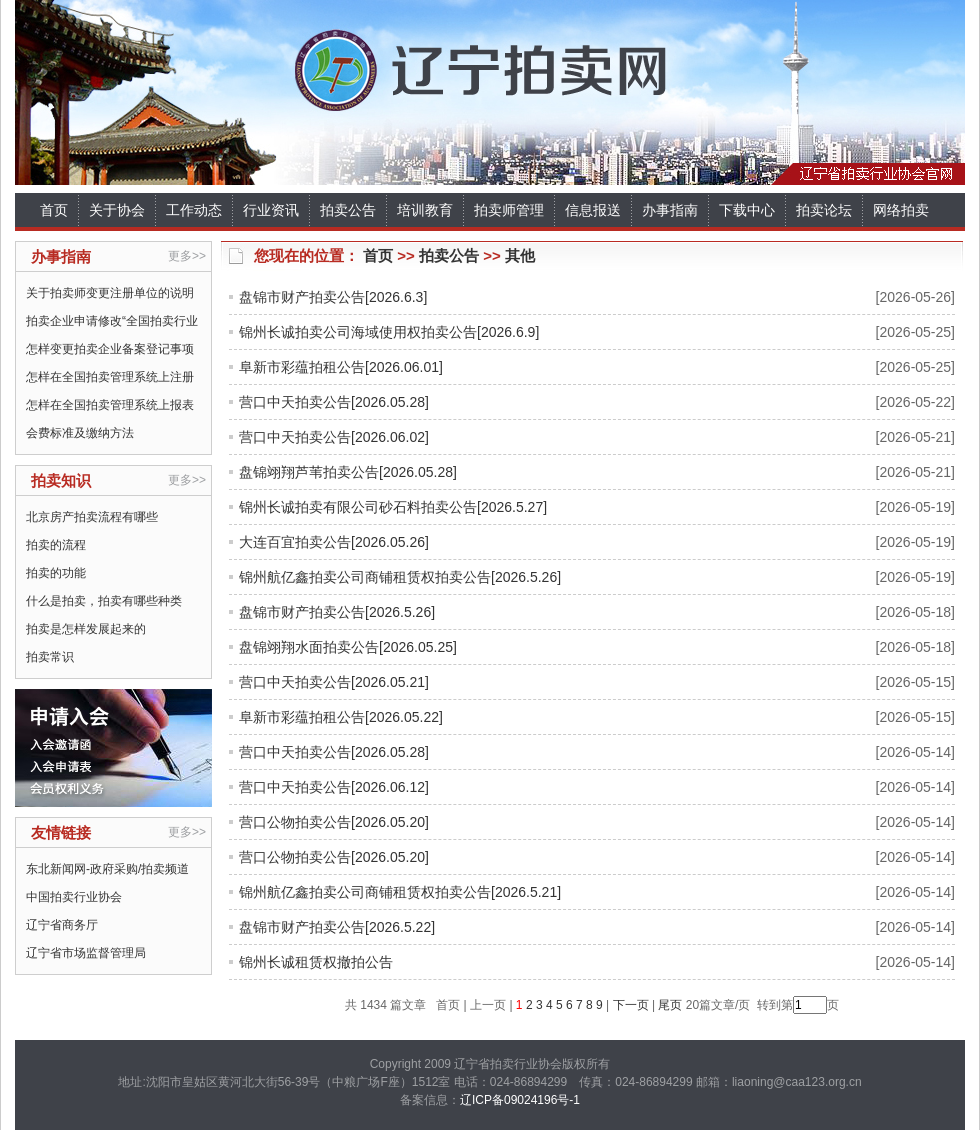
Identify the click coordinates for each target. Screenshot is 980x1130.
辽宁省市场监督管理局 (86, 953)
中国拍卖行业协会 (74, 897)
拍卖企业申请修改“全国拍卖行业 (112, 321)
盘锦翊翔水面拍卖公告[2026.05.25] (348, 647)
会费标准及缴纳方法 (80, 433)
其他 (520, 255)
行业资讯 (271, 210)
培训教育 (425, 210)
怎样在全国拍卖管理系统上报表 (110, 405)
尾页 (668, 1005)
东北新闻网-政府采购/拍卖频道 (107, 869)
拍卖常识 (50, 657)
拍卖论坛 (824, 210)
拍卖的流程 (56, 545)
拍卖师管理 (509, 210)
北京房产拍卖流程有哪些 (92, 517)
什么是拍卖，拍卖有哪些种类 (104, 601)
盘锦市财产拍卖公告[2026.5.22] (337, 927)
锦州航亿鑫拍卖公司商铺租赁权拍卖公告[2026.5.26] (400, 577)
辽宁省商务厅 (62, 925)
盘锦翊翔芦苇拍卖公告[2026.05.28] (348, 472)
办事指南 (670, 210)
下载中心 (747, 210)
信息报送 (593, 210)
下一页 (631, 1005)
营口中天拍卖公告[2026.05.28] (334, 402)
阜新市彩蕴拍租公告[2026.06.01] (341, 367)
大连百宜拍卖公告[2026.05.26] (334, 542)
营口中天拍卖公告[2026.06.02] (334, 437)
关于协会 (117, 210)
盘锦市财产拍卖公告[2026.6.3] (333, 297)
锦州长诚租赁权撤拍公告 (316, 962)
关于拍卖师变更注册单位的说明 (110, 293)
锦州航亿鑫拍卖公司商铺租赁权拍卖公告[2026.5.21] (400, 892)
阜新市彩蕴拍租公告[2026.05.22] (341, 717)
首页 (54, 210)
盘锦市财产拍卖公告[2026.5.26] (337, 612)
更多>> (187, 256)
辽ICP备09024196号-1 (520, 1100)
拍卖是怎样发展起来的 (86, 629)
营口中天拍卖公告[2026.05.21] (334, 682)
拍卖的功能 (56, 573)
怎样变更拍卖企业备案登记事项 (110, 349)
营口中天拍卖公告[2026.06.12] (334, 787)
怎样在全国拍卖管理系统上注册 (110, 377)
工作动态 (194, 210)
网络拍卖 (901, 210)
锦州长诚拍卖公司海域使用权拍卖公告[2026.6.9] (389, 332)
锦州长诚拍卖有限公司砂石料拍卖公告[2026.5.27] (393, 507)
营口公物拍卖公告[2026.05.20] (334, 822)
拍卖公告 (348, 210)
